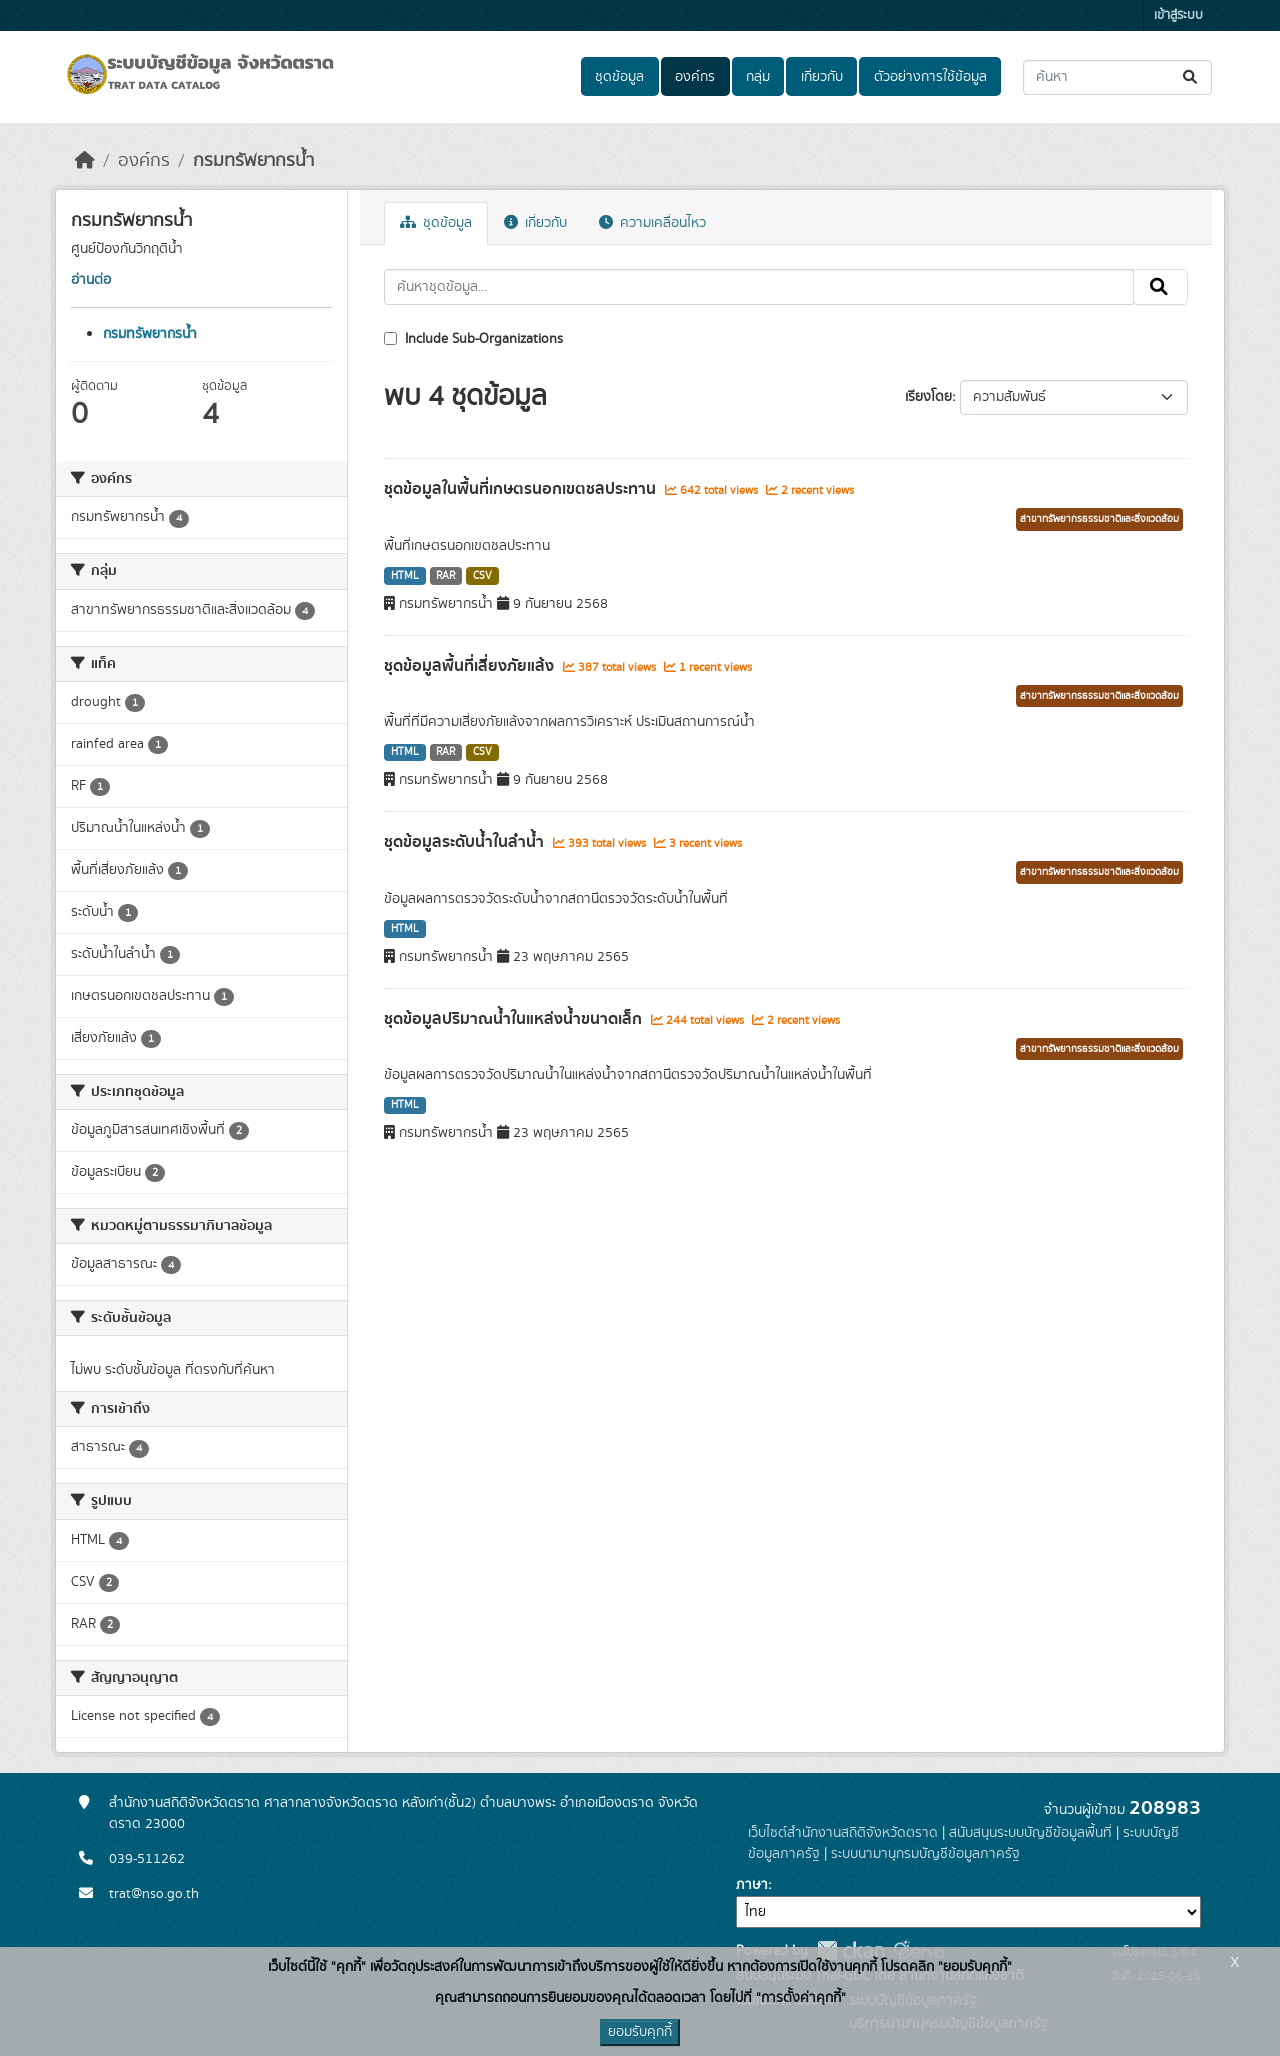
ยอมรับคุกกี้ (640, 2032)
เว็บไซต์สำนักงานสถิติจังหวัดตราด (843, 1833)
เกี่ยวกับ (822, 77)
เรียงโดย (928, 397)
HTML (405, 576)
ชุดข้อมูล (619, 77)
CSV (482, 576)
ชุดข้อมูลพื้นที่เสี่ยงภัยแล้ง (471, 666)
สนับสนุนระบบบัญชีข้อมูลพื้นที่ (1030, 1833)
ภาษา (752, 1885)
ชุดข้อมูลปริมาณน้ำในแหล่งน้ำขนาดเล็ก (515, 1019)
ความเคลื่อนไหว (652, 223)
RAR (445, 576)
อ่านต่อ (91, 280)
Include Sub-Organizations (473, 339)
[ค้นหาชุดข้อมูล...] (1117, 77)
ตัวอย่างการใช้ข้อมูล (930, 77)
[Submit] (1191, 77)
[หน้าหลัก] (85, 161)
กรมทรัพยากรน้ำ (253, 161)
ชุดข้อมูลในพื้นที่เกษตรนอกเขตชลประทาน (522, 489)
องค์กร (695, 77)
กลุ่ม (758, 77)
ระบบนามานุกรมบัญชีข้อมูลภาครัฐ (925, 1854)
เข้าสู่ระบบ (1178, 15)
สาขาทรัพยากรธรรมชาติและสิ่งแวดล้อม (1099, 519)
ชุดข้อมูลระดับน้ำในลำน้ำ (466, 842)
